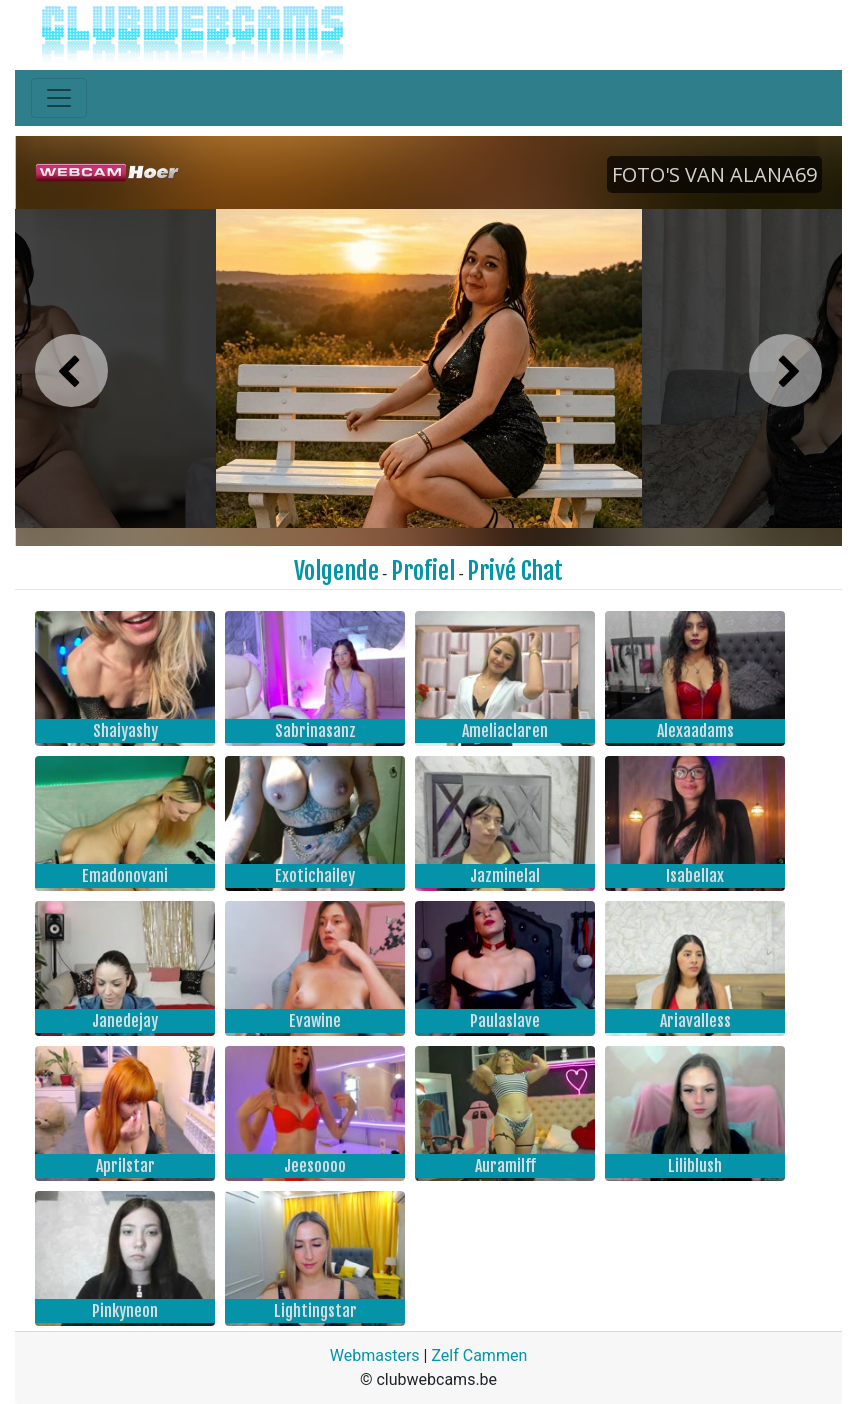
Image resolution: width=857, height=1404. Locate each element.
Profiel (423, 571)
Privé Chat (515, 571)
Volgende (336, 571)
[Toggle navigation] (59, 98)
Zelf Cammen (479, 1355)
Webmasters (375, 1355)
